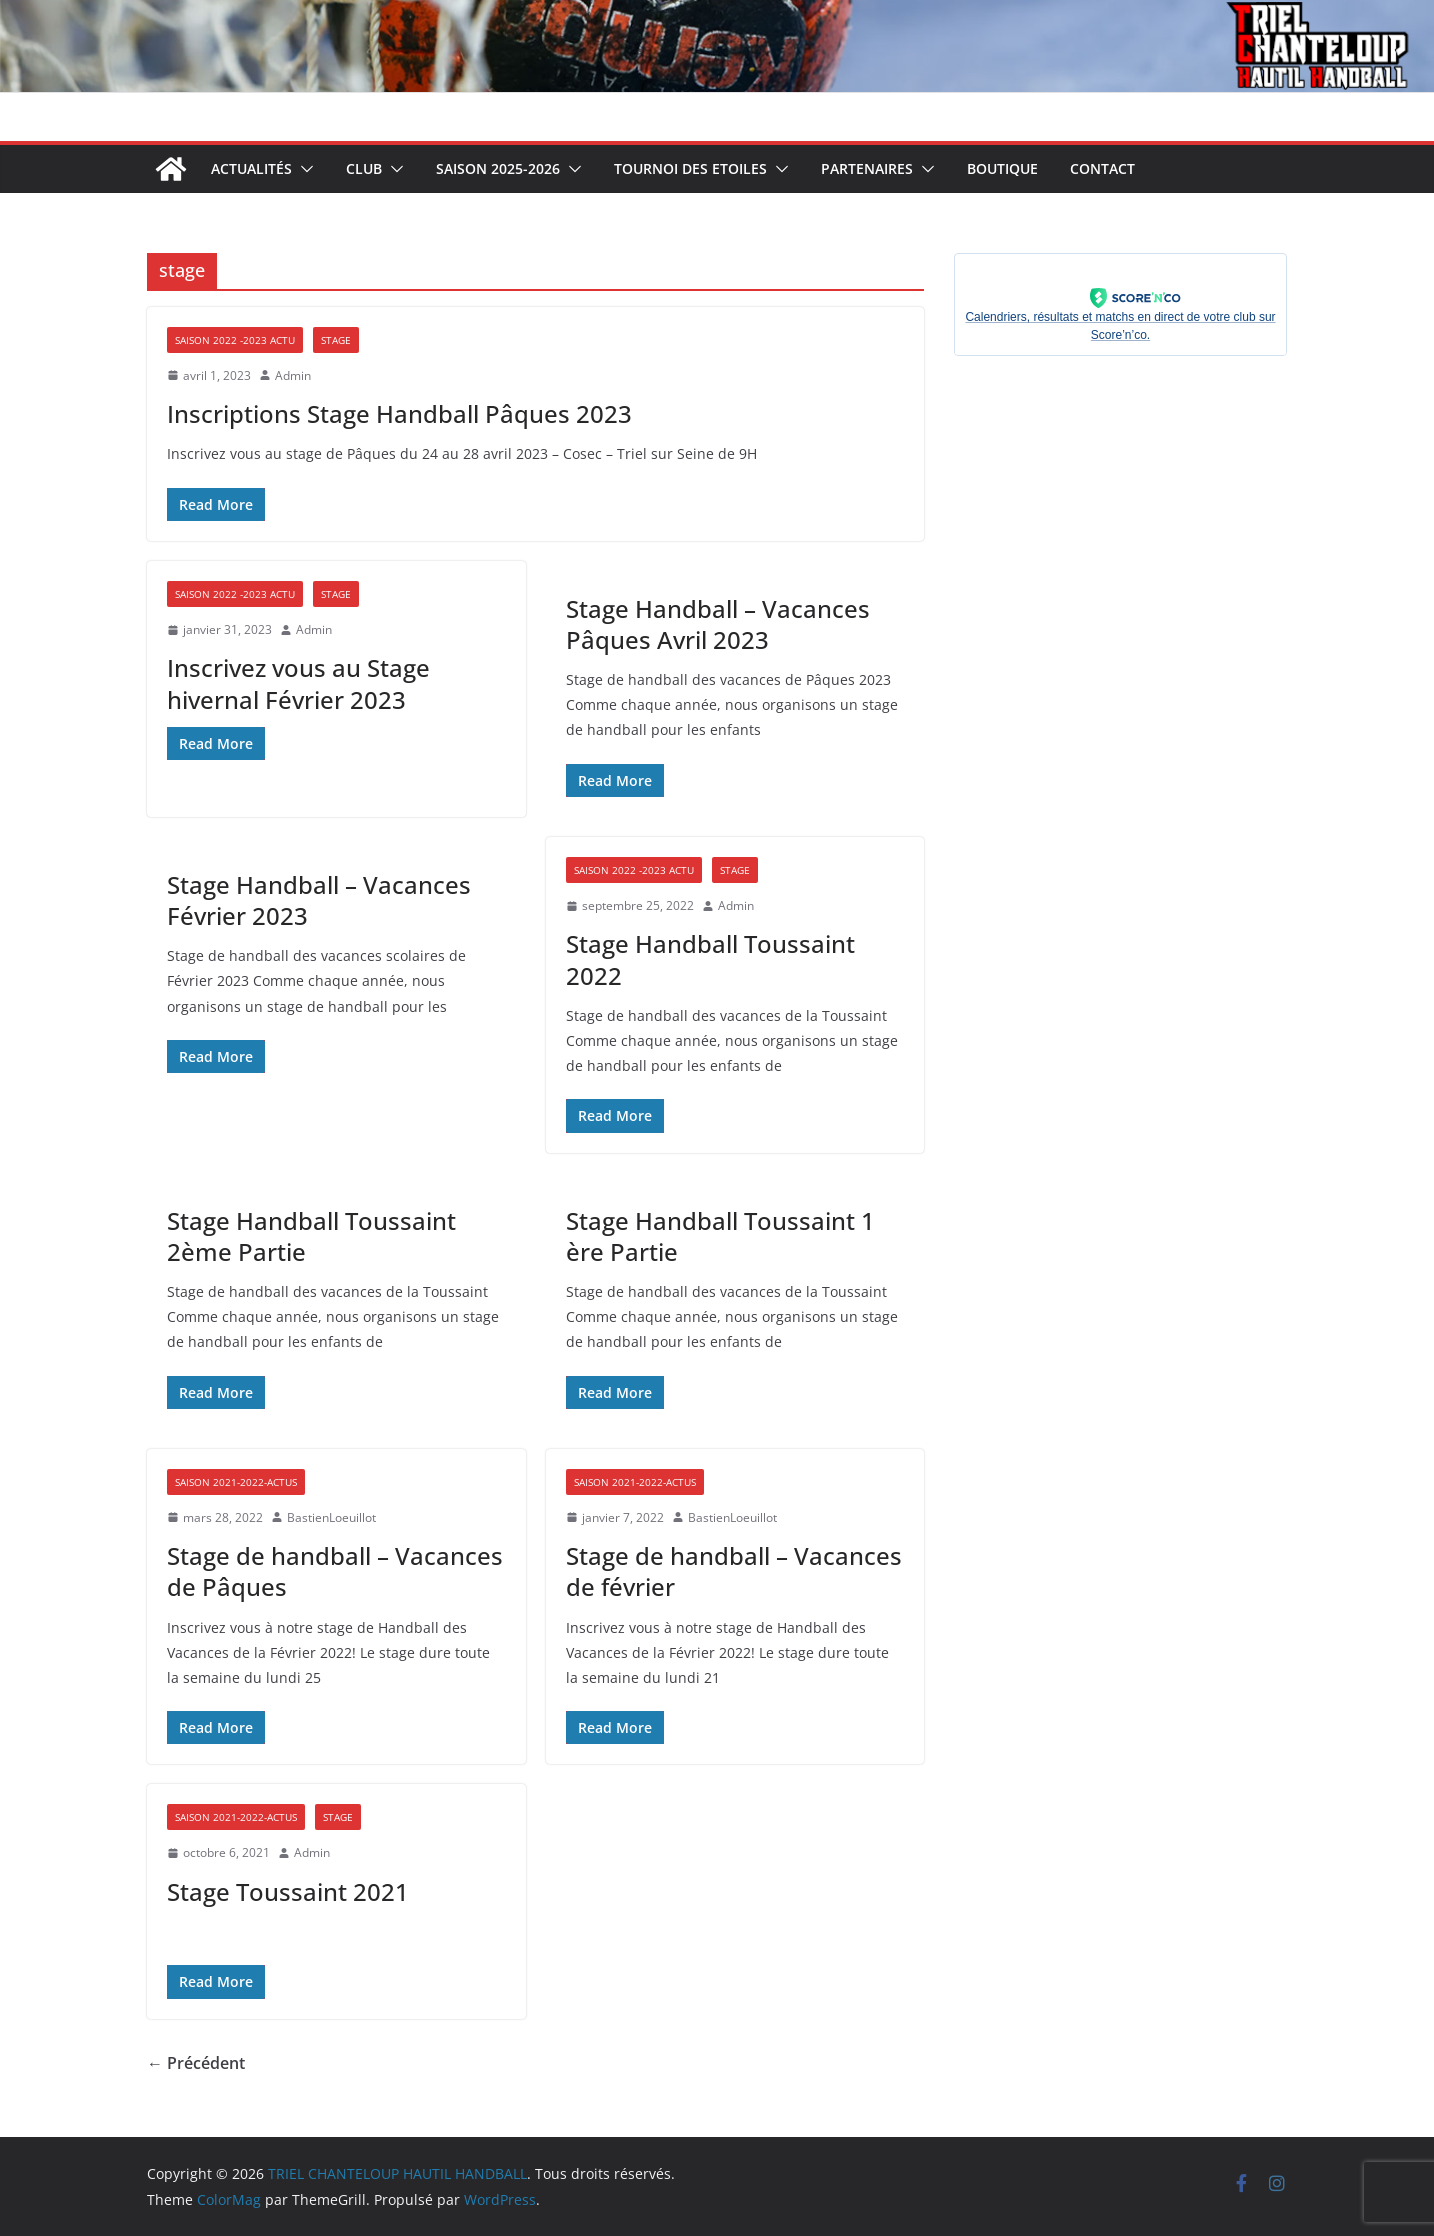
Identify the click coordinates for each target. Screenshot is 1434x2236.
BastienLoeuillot (331, 1517)
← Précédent (196, 2063)
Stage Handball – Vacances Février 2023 (319, 900)
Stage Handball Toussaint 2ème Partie (311, 1236)
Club (364, 168)
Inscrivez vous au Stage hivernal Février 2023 (298, 683)
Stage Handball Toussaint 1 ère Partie (720, 1236)
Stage (336, 340)
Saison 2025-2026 (498, 168)
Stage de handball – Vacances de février (734, 1571)
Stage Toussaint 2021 (288, 1891)
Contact (1102, 168)
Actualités (251, 168)
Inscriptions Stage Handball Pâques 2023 (399, 413)
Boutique (1002, 168)
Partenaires (867, 168)
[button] (303, 169)
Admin (293, 375)
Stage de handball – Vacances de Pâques (335, 1571)
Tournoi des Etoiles (690, 168)
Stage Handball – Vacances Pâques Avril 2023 (718, 624)
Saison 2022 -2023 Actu (235, 340)
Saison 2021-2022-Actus (236, 1482)
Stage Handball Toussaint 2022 (710, 959)
